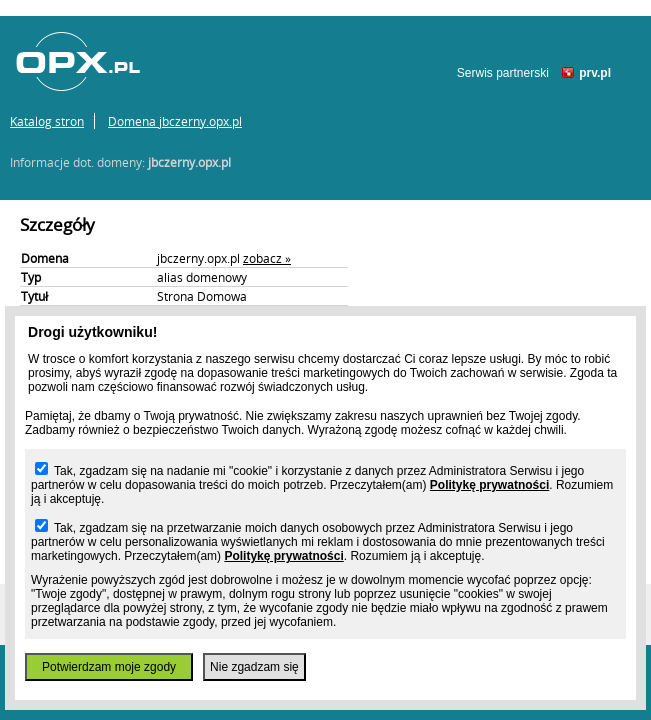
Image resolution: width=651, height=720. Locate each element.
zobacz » (267, 258)
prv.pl (595, 73)
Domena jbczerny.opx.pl (175, 121)
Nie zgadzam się (254, 667)
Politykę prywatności (489, 485)
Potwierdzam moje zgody (109, 667)
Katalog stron (47, 121)
